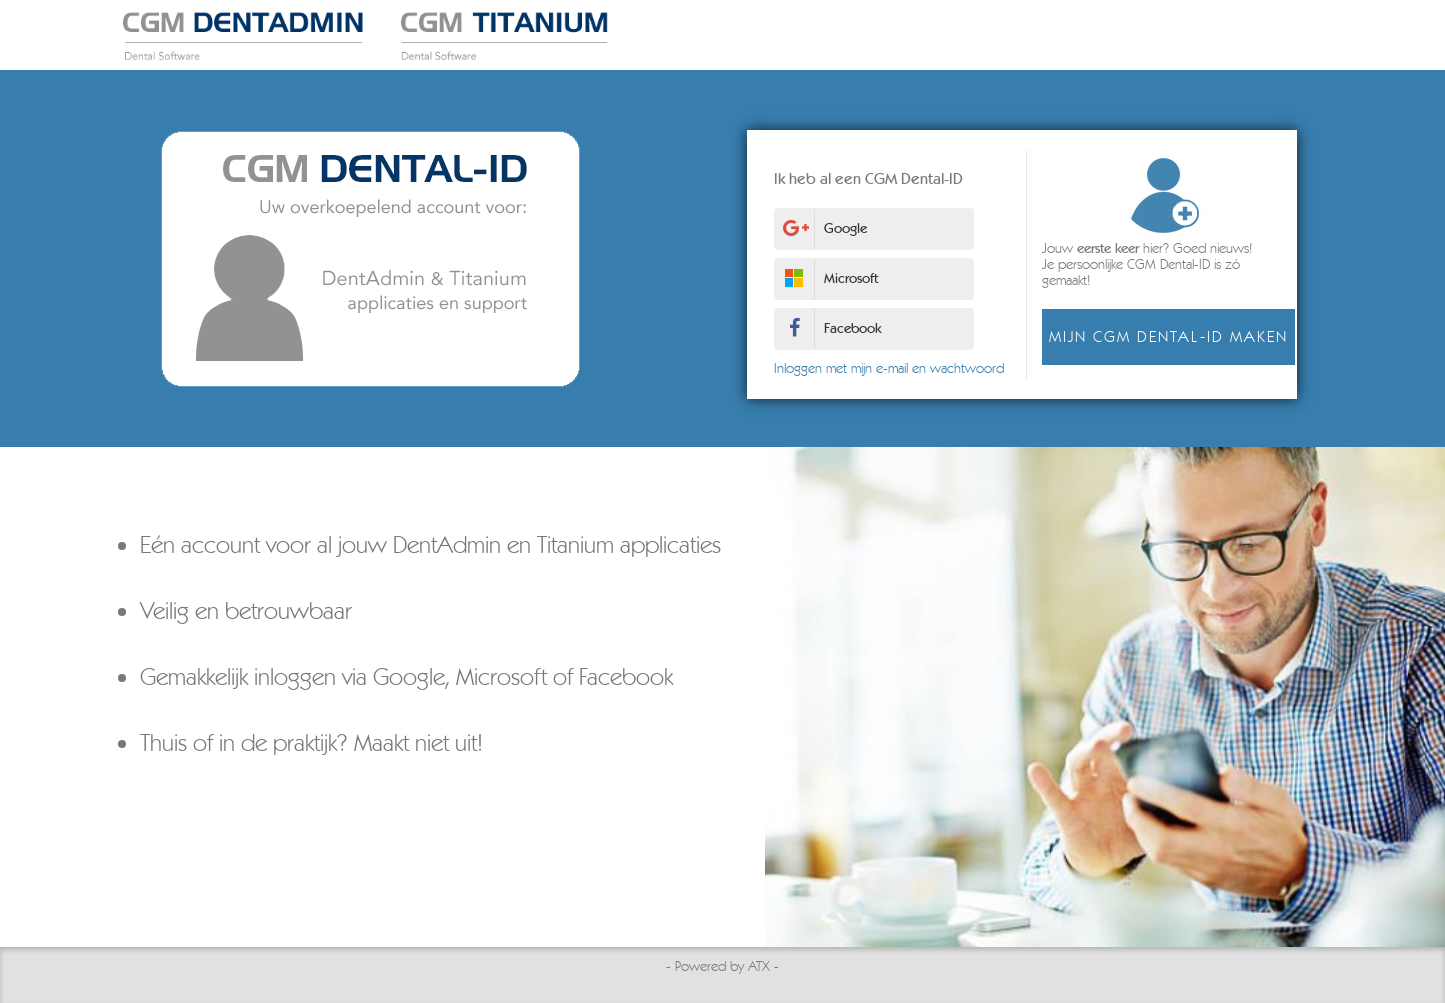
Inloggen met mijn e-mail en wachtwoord (884, 368)
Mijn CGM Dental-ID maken (1163, 336)
